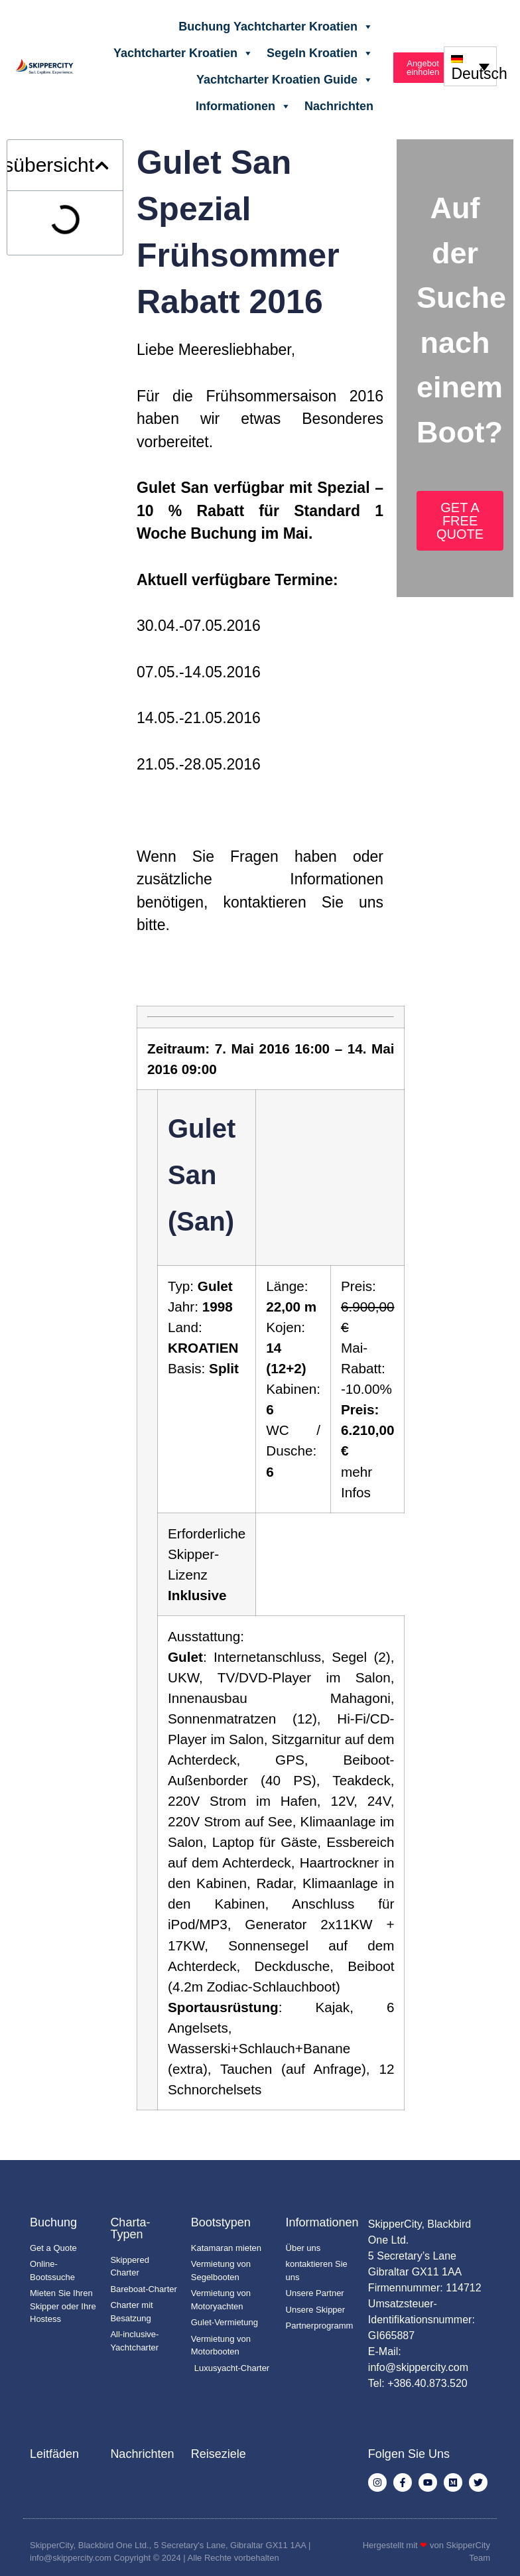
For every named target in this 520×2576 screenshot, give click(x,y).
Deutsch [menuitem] (479, 74)
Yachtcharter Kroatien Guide (284, 79)
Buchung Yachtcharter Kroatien (275, 26)
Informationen (243, 106)
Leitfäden (54, 2454)
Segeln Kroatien (320, 53)
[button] (101, 165)
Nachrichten (338, 106)
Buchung (53, 2222)
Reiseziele (218, 2454)
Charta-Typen (130, 2228)
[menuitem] (470, 66)
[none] (470, 66)
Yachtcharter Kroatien (183, 53)
